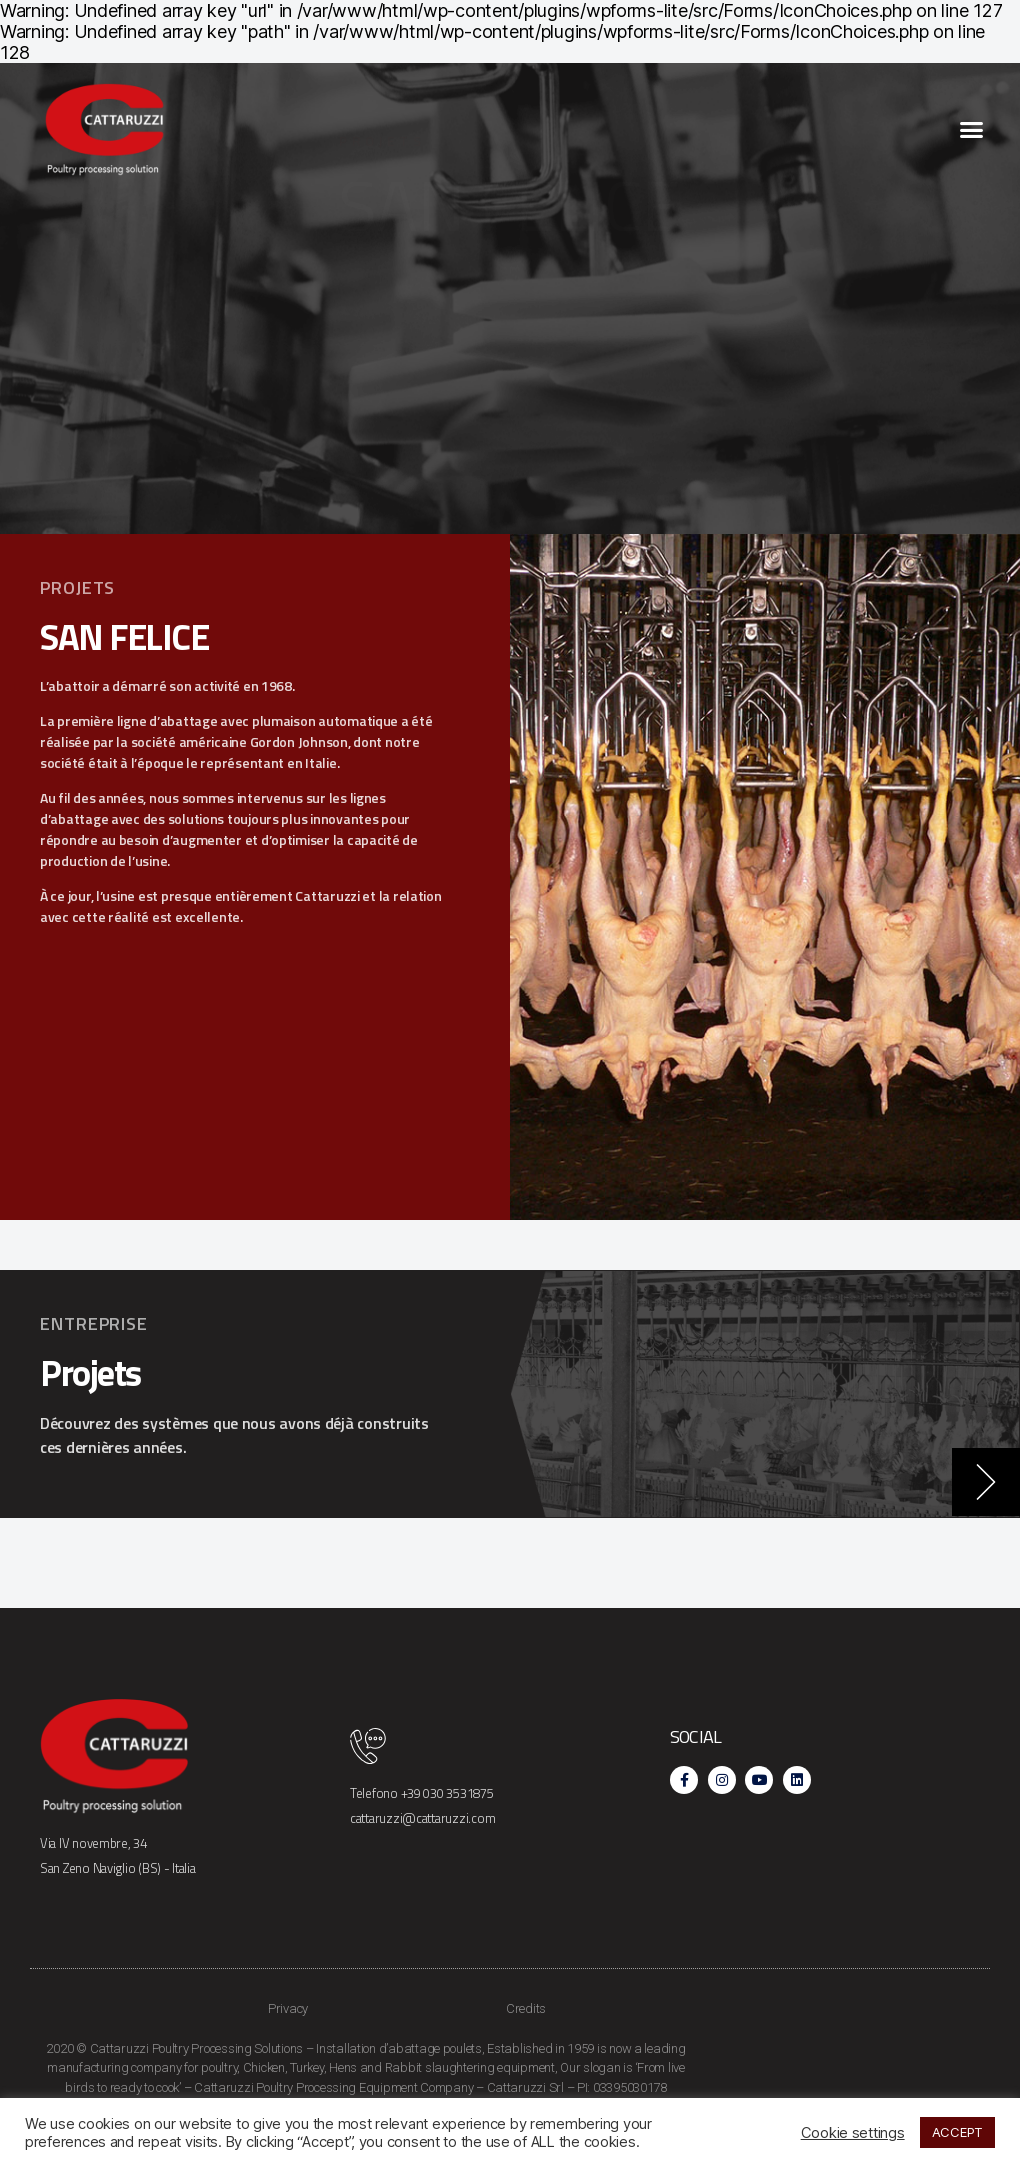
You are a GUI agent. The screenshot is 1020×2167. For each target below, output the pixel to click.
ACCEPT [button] (957, 2132)
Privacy (288, 2008)
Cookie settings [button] (853, 2133)
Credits (526, 2008)
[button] (971, 130)
